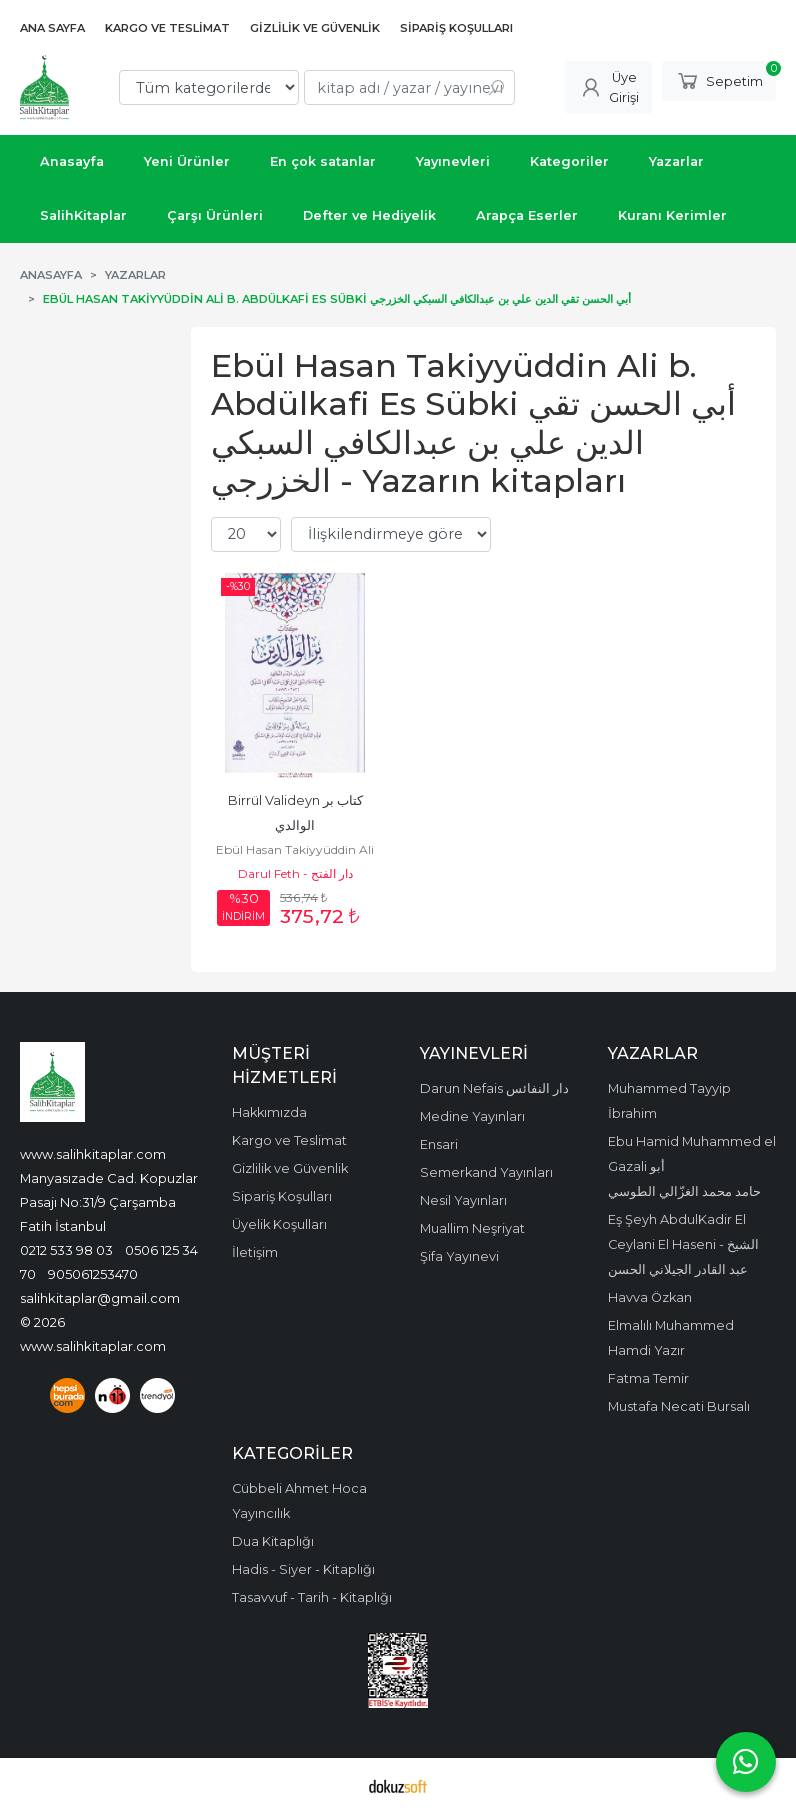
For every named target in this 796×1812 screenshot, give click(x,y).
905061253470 (93, 1274)
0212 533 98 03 (66, 1250)
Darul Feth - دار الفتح (295, 873)
